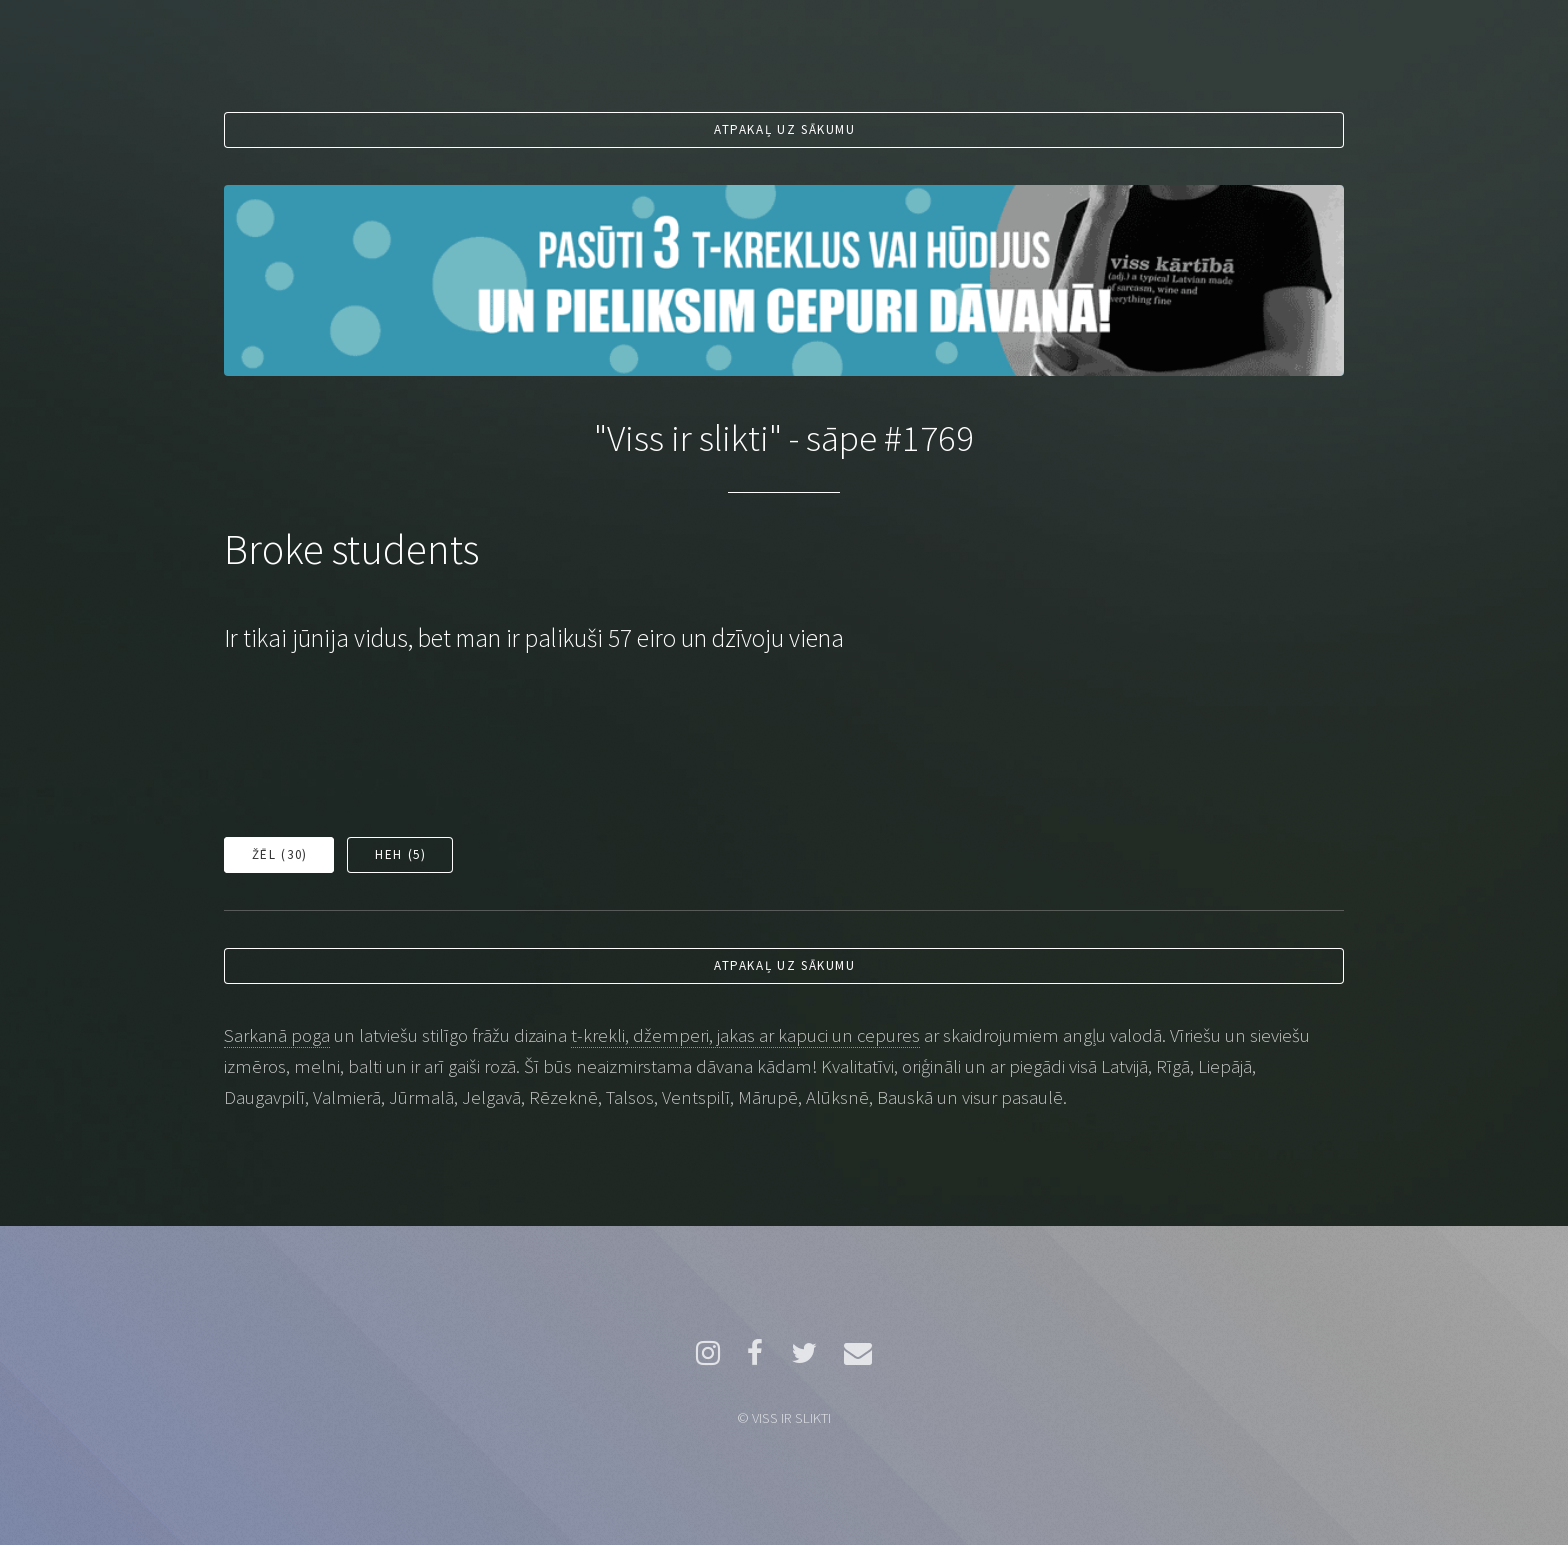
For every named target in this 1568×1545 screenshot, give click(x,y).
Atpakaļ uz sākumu (785, 129)
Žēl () (280, 854)
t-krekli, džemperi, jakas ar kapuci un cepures (745, 1035)
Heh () (400, 854)
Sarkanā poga (277, 1035)
